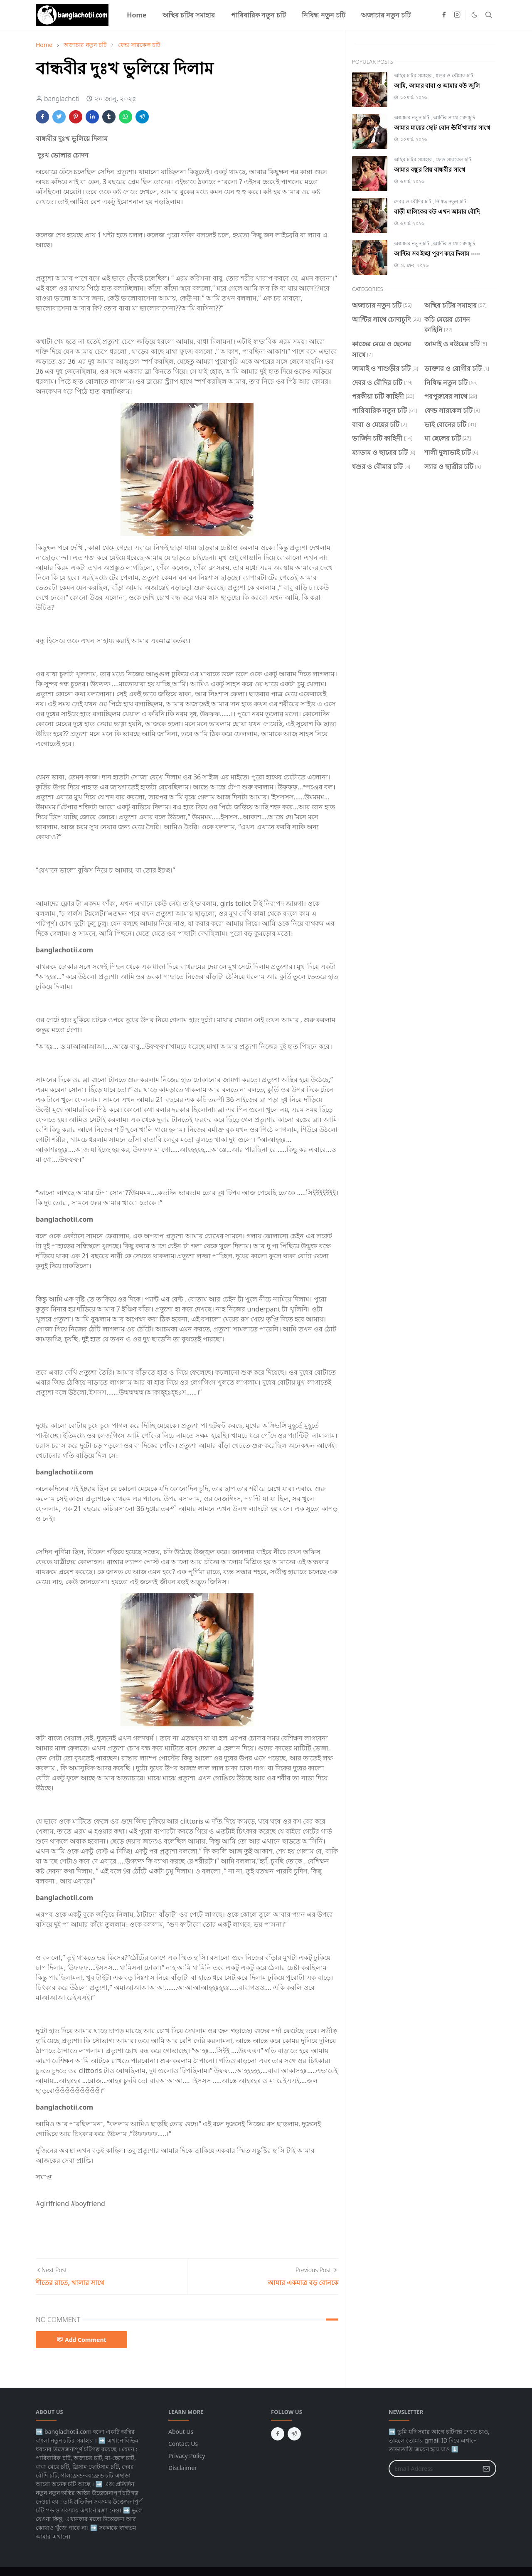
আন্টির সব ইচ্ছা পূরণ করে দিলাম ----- (437, 253)
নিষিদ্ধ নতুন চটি (450, 201)
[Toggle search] (488, 14)
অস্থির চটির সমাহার (413, 75)
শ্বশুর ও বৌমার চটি (454, 75)
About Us (180, 2431)
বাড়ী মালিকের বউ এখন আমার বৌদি (437, 211)
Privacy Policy (186, 2456)
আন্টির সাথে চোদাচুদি (454, 117)
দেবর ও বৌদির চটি (413, 201)
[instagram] (457, 15)
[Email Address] (433, 2468)
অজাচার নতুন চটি (412, 117)
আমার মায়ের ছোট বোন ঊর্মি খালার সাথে (442, 127)
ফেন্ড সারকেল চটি (453, 159)
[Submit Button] (486, 2468)
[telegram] (294, 2433)
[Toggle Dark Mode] (474, 15)
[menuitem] (137, 15)
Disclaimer (182, 2468)
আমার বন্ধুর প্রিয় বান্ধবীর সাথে (429, 169)
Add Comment (81, 2340)
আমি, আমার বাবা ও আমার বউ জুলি (437, 85)
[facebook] (444, 15)
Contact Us (183, 2444)
